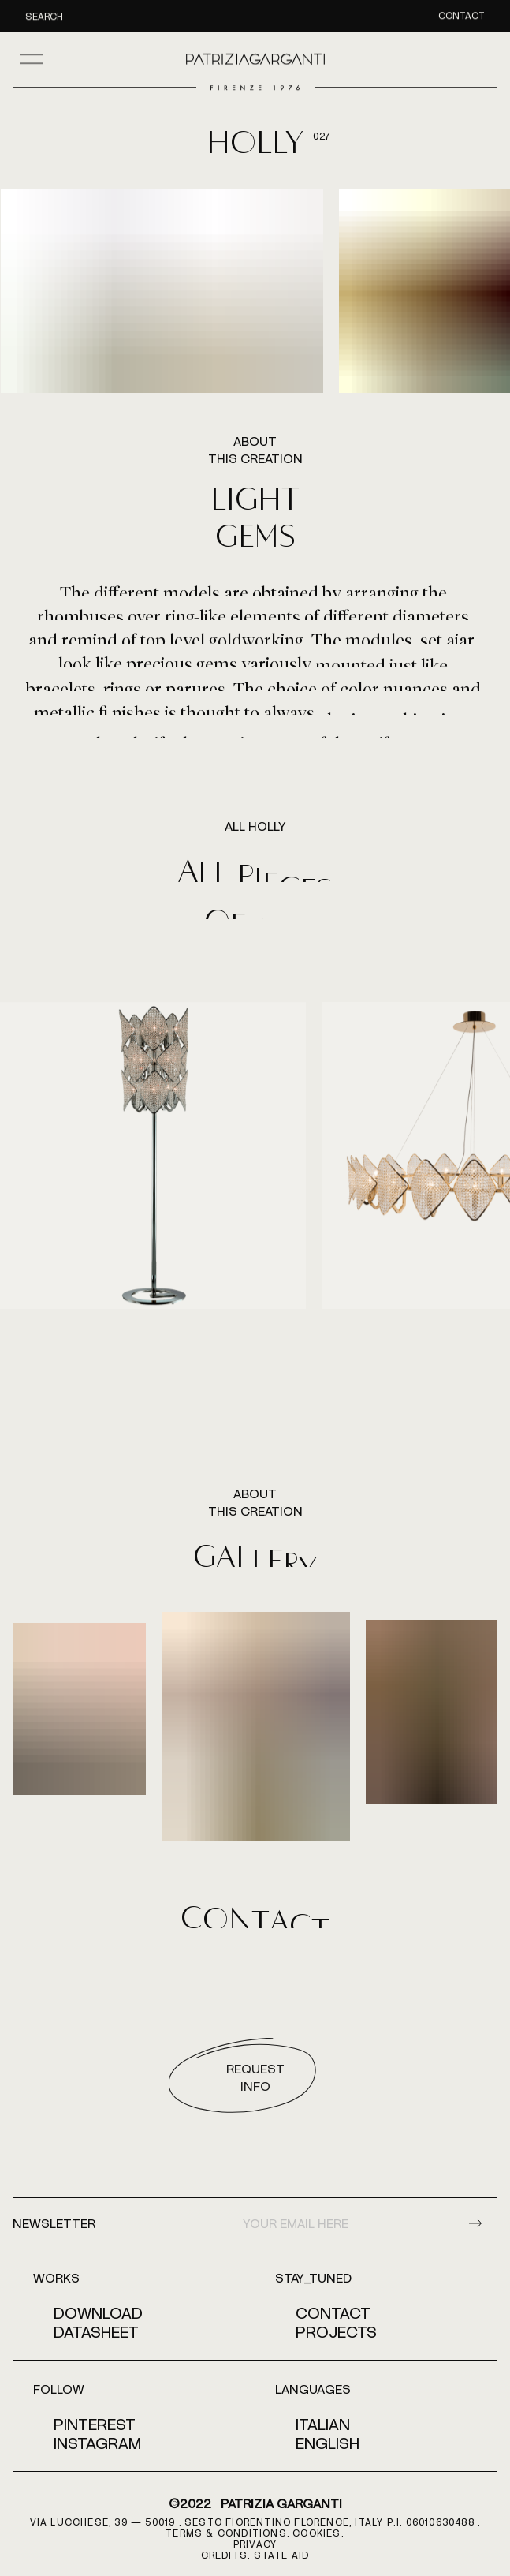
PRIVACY (255, 2543)
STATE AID (282, 2554)
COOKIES (316, 2532)
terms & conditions (226, 2532)
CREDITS (224, 2554)
